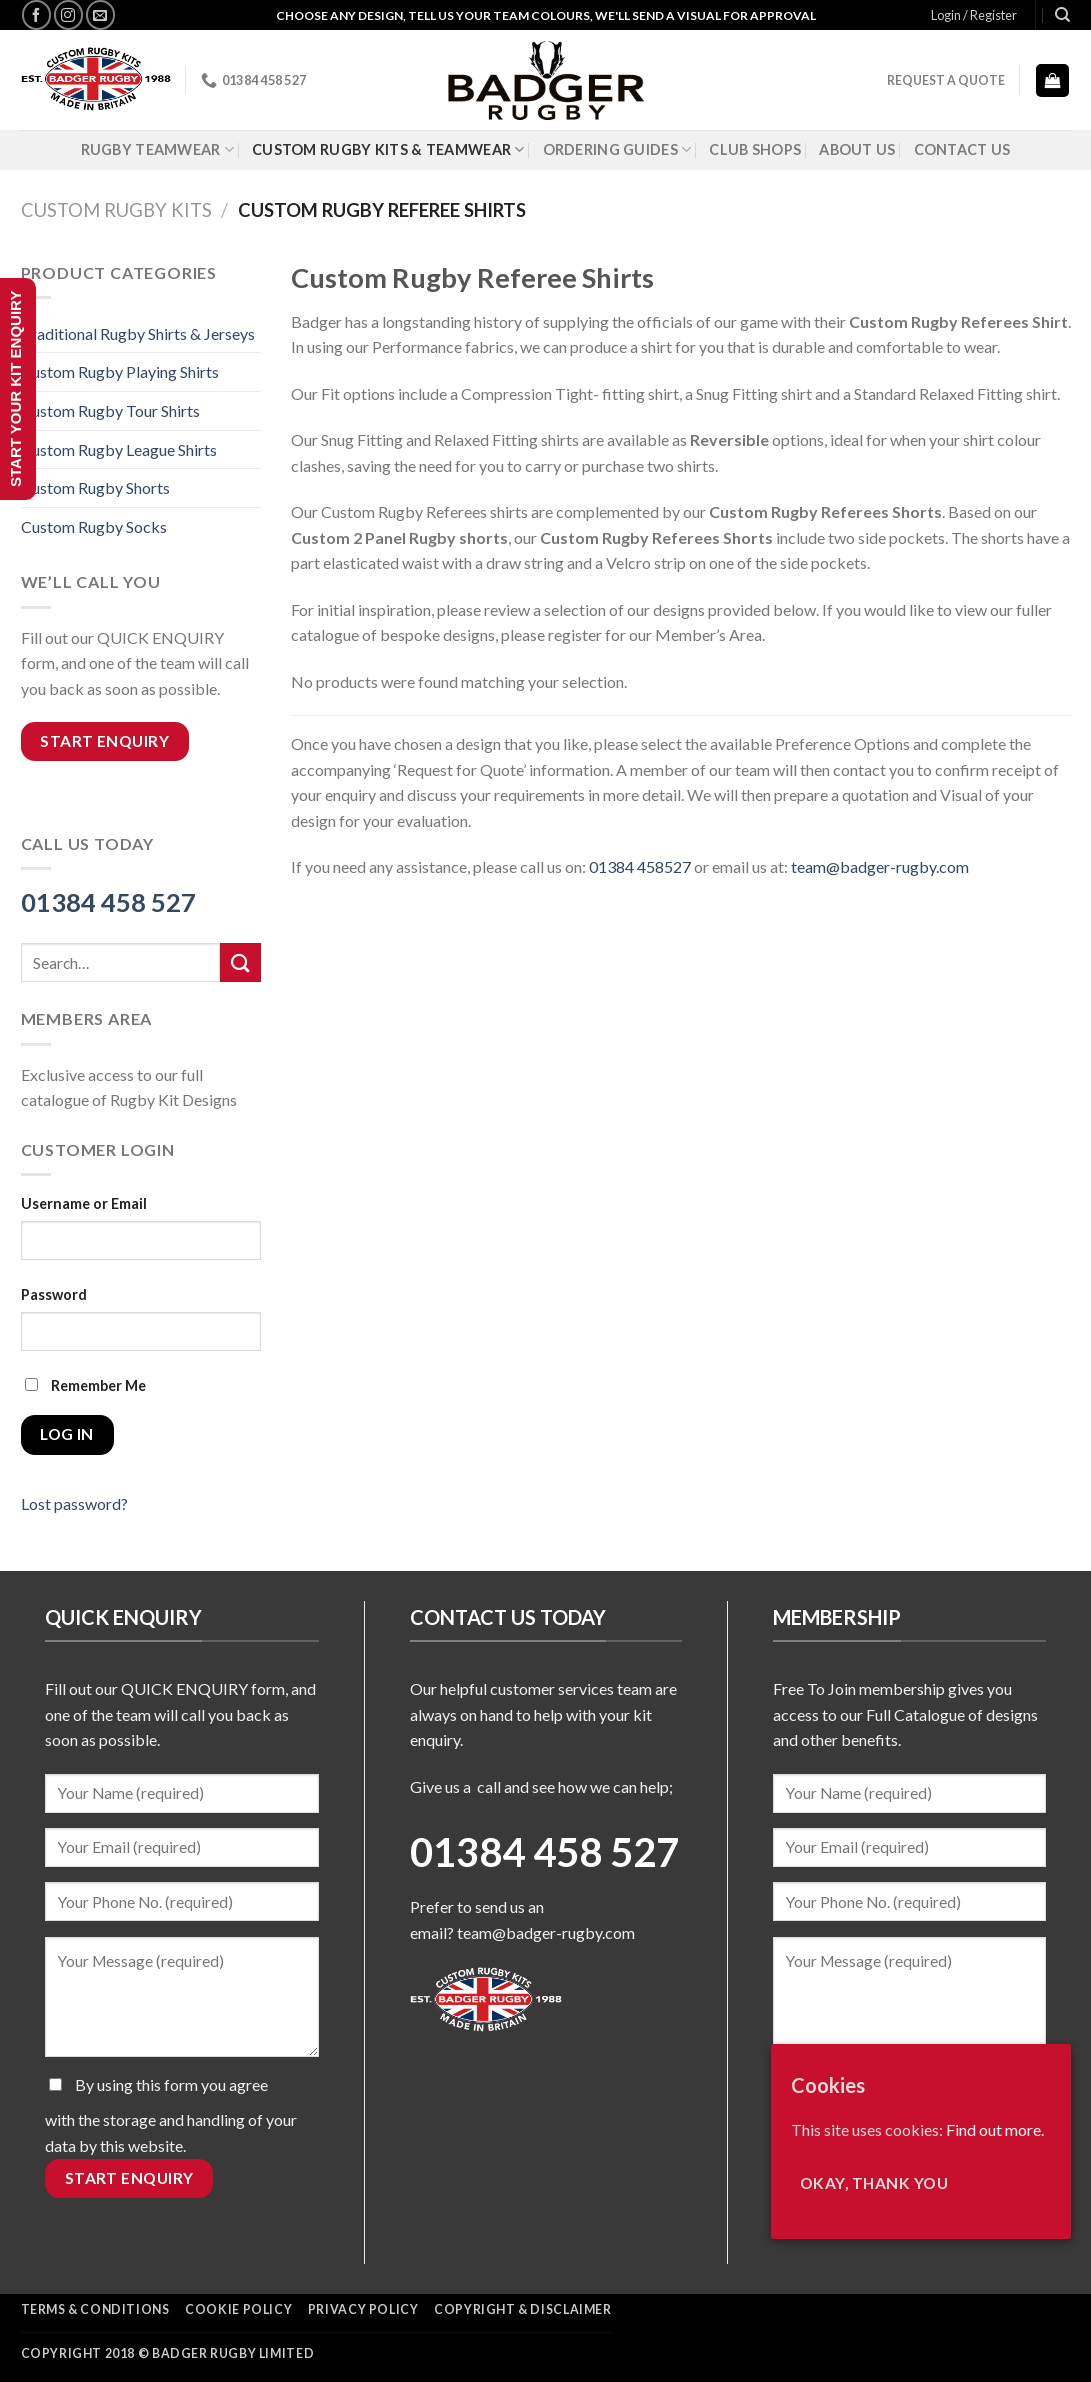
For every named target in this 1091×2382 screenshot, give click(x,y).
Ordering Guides (617, 149)
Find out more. (995, 2129)
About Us (857, 149)
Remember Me (85, 1385)
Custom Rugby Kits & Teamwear (388, 149)
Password (54, 1294)
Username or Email (84, 1203)
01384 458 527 (108, 902)
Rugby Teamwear (158, 149)
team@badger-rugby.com (546, 1932)
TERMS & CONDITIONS (95, 2309)
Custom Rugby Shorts (95, 487)
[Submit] (240, 962)
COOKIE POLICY (238, 2309)
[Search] (1062, 15)
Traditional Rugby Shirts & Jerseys (138, 333)
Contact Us (962, 149)
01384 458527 (640, 866)
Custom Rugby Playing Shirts (120, 371)
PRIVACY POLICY (363, 2309)
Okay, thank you (874, 2183)
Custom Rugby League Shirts (119, 449)
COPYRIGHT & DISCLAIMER (522, 2309)
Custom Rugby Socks (94, 526)
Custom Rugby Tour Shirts (110, 410)
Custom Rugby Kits (116, 210)
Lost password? (74, 1503)
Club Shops (755, 149)
